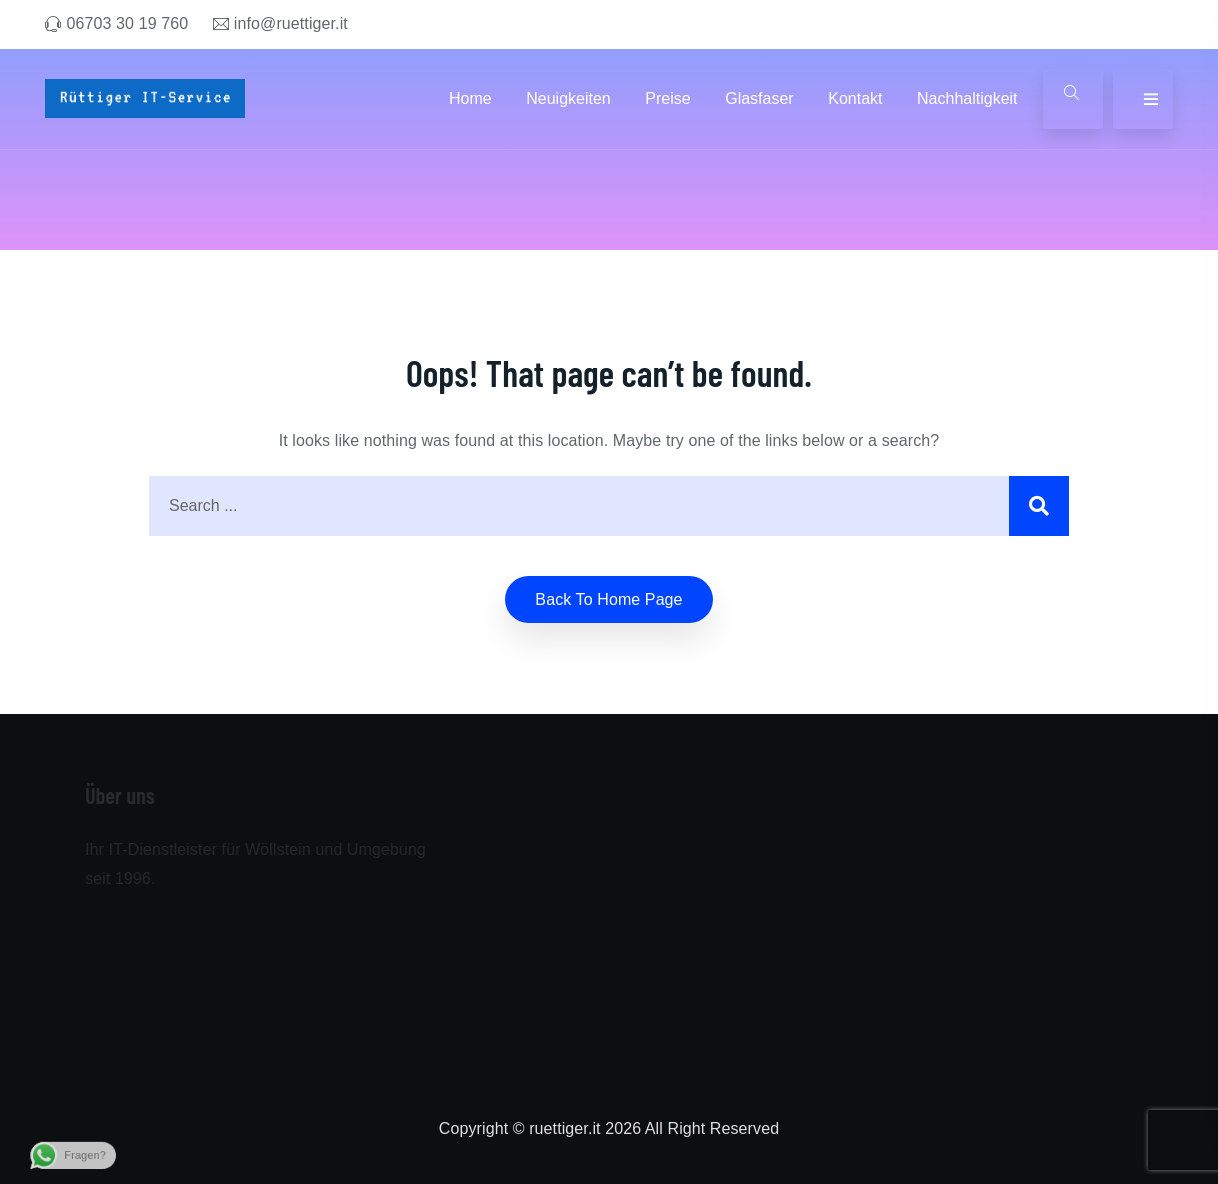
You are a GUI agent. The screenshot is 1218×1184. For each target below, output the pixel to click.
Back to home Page (608, 599)
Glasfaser (759, 98)
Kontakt (855, 98)
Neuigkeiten (568, 98)
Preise (667, 98)
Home (470, 98)
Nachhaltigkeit (967, 98)
